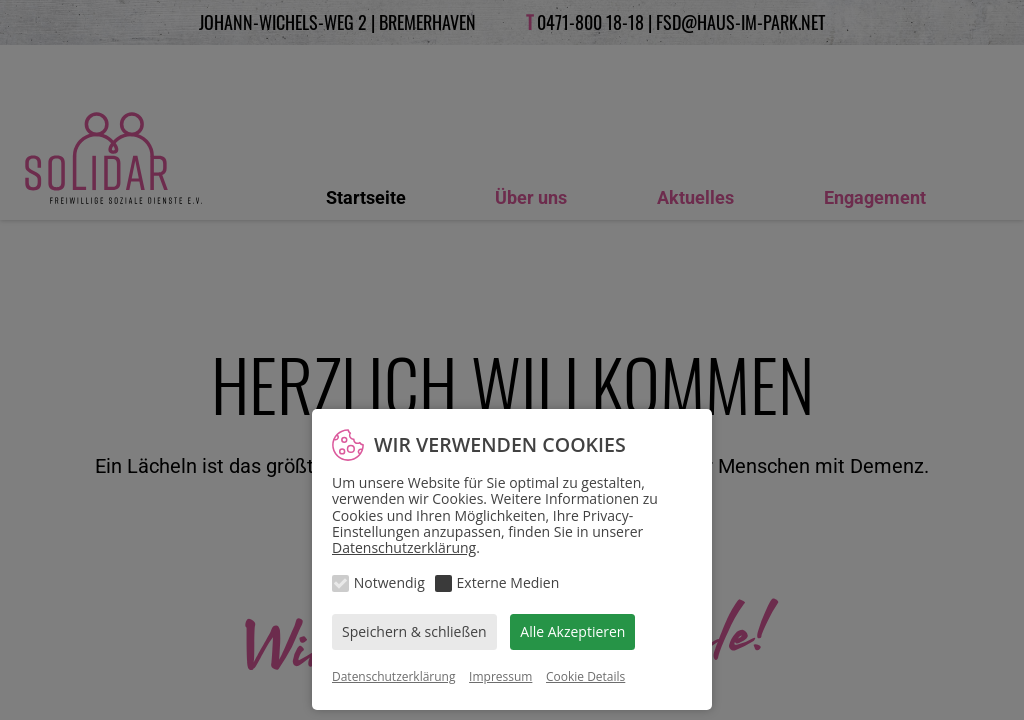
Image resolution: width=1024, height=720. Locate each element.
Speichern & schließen (414, 631)
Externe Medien (508, 582)
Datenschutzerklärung (404, 547)
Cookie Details (585, 676)
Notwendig (389, 582)
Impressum (500, 676)
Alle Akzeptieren (572, 631)
